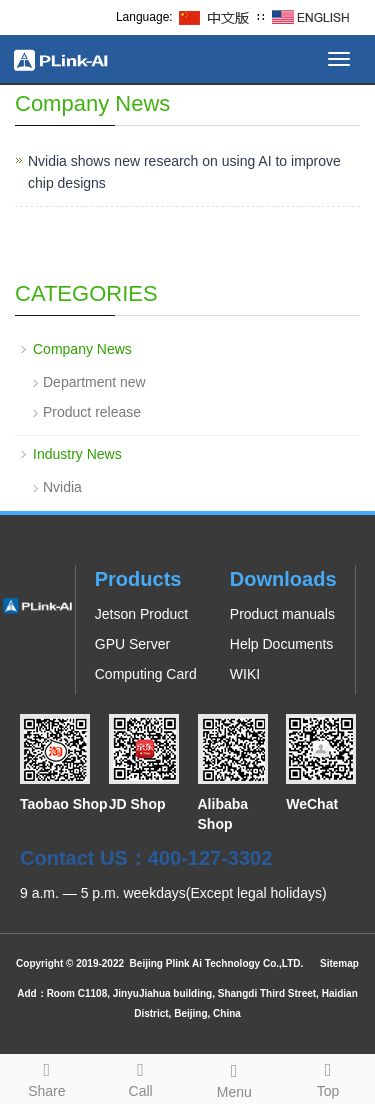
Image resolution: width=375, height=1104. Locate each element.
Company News (82, 349)
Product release (92, 412)
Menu (235, 1078)
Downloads (283, 579)
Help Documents (282, 644)
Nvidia (62, 487)
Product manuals (282, 614)
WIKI (245, 674)
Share (47, 1077)
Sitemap (339, 963)
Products (138, 579)
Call (141, 1077)
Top (328, 1077)
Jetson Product (141, 614)
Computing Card (146, 674)
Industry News (77, 454)
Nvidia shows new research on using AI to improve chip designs (184, 172)
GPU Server (132, 644)
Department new (94, 382)
